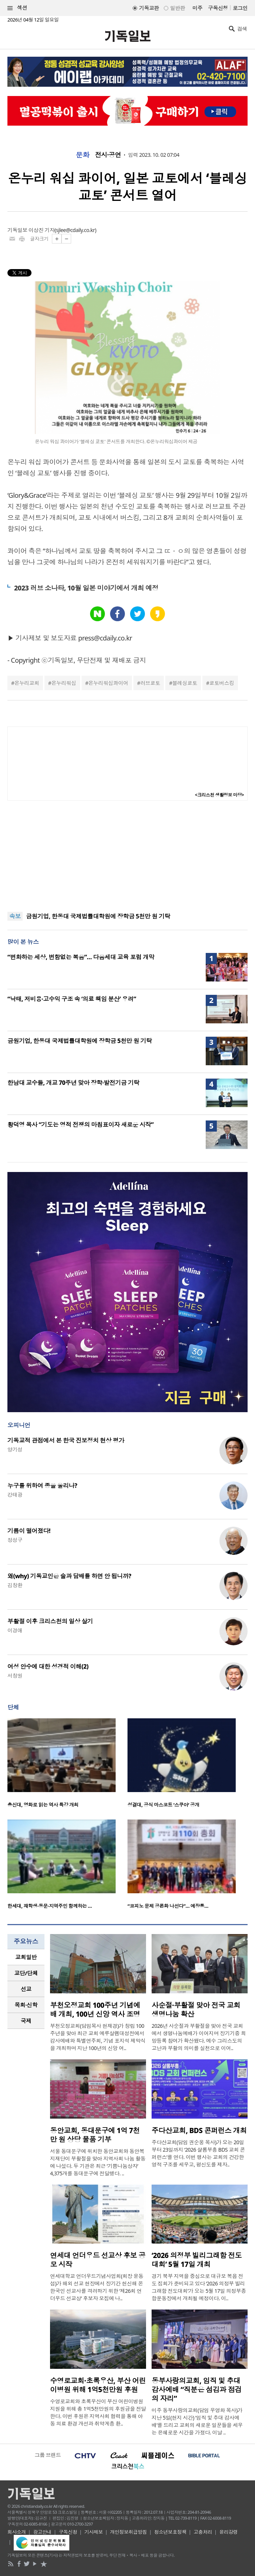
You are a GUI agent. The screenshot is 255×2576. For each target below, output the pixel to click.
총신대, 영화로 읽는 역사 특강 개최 (43, 1804)
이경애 (14, 1630)
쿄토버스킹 (221, 682)
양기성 (14, 1449)
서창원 (14, 1675)
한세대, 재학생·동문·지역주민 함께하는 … (49, 1906)
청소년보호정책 (170, 2532)
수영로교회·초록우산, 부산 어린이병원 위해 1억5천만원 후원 (98, 2385)
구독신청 (218, 7)
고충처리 (202, 2532)
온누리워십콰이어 (108, 682)
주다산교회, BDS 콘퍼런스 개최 (199, 2130)
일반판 (177, 7)
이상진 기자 (41, 230)
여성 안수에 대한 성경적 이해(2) (47, 1666)
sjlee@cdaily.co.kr (75, 230)
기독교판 (149, 7)
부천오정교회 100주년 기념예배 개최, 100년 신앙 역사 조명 (95, 2009)
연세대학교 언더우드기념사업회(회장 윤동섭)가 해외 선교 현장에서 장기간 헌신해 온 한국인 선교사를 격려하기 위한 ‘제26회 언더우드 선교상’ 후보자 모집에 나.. (96, 2287)
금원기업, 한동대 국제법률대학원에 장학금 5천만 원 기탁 (98, 916)
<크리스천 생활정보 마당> (219, 795)
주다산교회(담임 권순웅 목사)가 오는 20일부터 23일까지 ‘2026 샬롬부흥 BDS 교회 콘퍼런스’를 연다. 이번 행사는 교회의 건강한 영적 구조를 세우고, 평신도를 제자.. (198, 2153)
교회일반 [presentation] (26, 1957)
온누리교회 (26, 682)
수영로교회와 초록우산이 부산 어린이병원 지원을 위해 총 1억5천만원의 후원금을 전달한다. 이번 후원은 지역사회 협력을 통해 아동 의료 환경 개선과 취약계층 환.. (98, 2412)
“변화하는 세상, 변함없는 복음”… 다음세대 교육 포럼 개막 (80, 957)
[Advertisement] (127, 856)
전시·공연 (108, 155)
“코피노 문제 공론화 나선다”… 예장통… (168, 1906)
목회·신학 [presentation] (25, 2005)
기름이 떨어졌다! (28, 1531)
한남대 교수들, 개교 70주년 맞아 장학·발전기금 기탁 (73, 1083)
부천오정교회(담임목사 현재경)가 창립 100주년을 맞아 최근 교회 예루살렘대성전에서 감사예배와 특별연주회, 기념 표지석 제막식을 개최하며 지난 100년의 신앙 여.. (97, 2037)
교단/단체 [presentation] (25, 1973)
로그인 (240, 7)
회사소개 (16, 2532)
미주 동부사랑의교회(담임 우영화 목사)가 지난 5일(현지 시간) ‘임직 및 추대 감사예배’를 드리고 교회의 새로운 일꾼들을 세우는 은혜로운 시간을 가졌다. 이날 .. (197, 2421)
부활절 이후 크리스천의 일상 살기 (50, 1621)
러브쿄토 (150, 682)
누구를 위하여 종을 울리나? (42, 1485)
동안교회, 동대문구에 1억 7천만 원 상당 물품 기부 (95, 2135)
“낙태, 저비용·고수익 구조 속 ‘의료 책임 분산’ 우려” (71, 999)
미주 (197, 7)
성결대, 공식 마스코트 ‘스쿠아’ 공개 (163, 1804)
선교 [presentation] (26, 1989)
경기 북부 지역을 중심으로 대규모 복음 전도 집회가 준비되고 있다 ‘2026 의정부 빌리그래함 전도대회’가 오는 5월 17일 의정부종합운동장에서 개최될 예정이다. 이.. (199, 2287)
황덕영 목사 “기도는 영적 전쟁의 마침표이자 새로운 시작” (80, 1124)
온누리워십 (63, 682)
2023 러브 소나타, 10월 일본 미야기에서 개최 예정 (86, 587)
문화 (82, 155)
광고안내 (42, 2532)
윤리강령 (228, 2532)
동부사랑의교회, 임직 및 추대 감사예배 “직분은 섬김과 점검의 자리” (197, 2389)
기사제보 (94, 2532)
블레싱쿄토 (184, 682)
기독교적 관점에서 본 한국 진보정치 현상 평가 (65, 1440)
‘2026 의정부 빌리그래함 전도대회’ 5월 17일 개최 (197, 2260)
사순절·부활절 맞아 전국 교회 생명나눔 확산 (196, 2009)
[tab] (25, 1957)
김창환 (14, 1585)
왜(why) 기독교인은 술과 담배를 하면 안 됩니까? (69, 1576)
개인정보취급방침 (128, 2532)
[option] (67, 1765)
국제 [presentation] (26, 2020)
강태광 (14, 1494)
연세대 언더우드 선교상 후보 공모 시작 (97, 2260)
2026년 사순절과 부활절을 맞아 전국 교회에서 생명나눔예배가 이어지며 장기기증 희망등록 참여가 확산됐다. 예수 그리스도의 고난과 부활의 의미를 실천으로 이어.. (199, 2037)
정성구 (14, 1539)
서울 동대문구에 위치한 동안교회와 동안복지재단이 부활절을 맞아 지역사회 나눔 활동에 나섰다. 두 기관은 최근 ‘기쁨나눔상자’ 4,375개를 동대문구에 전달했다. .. (97, 2162)
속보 (15, 916)
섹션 (17, 8)
